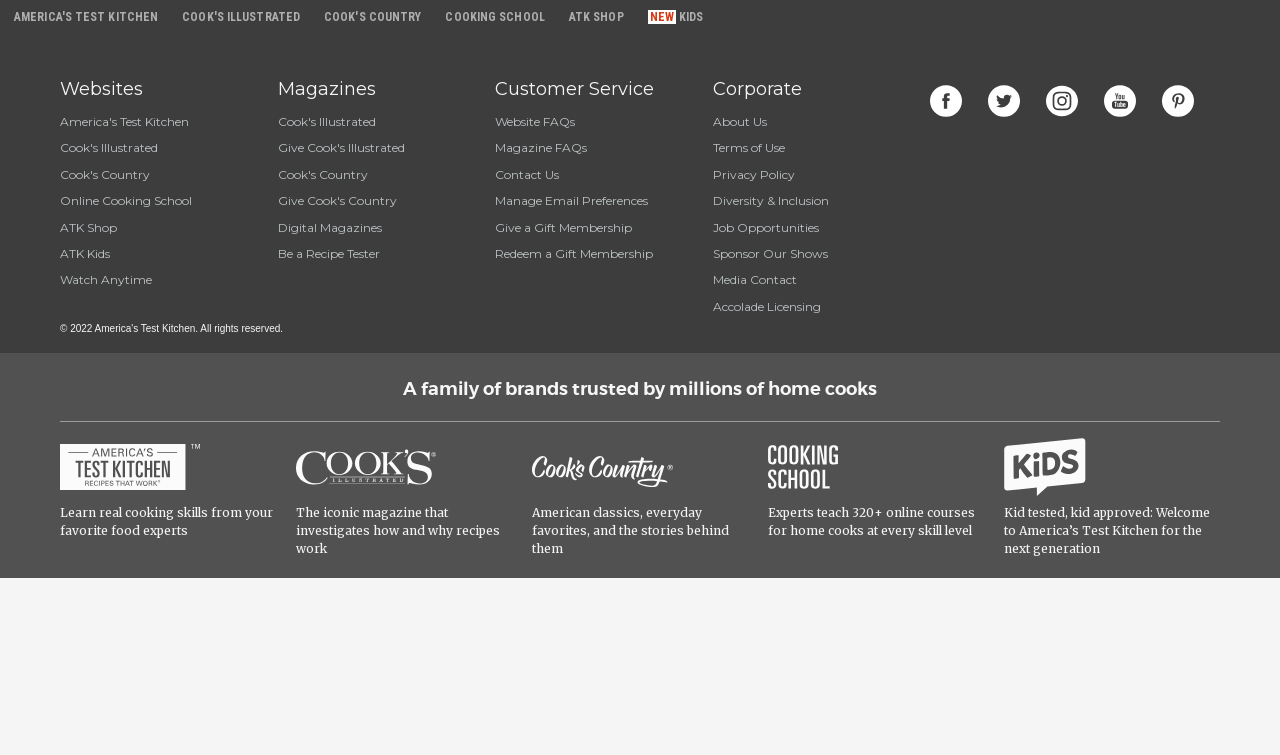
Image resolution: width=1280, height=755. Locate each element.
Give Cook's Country (337, 200)
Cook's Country (105, 174)
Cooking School (494, 17)
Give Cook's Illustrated (341, 147)
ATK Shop (88, 227)
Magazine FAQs (541, 147)
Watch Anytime (106, 279)
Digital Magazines (330, 227)
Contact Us (527, 174)
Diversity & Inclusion (771, 200)
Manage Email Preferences (571, 200)
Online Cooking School (126, 200)
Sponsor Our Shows (770, 253)
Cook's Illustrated (109, 147)
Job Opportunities (766, 227)
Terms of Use (749, 147)
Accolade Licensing (767, 306)
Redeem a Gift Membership (574, 253)
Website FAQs (535, 121)
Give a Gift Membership (563, 227)
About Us (740, 121)
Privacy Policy (754, 174)
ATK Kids (85, 253)
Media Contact (755, 279)
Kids (691, 17)
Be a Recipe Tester (329, 253)
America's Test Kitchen (124, 121)
